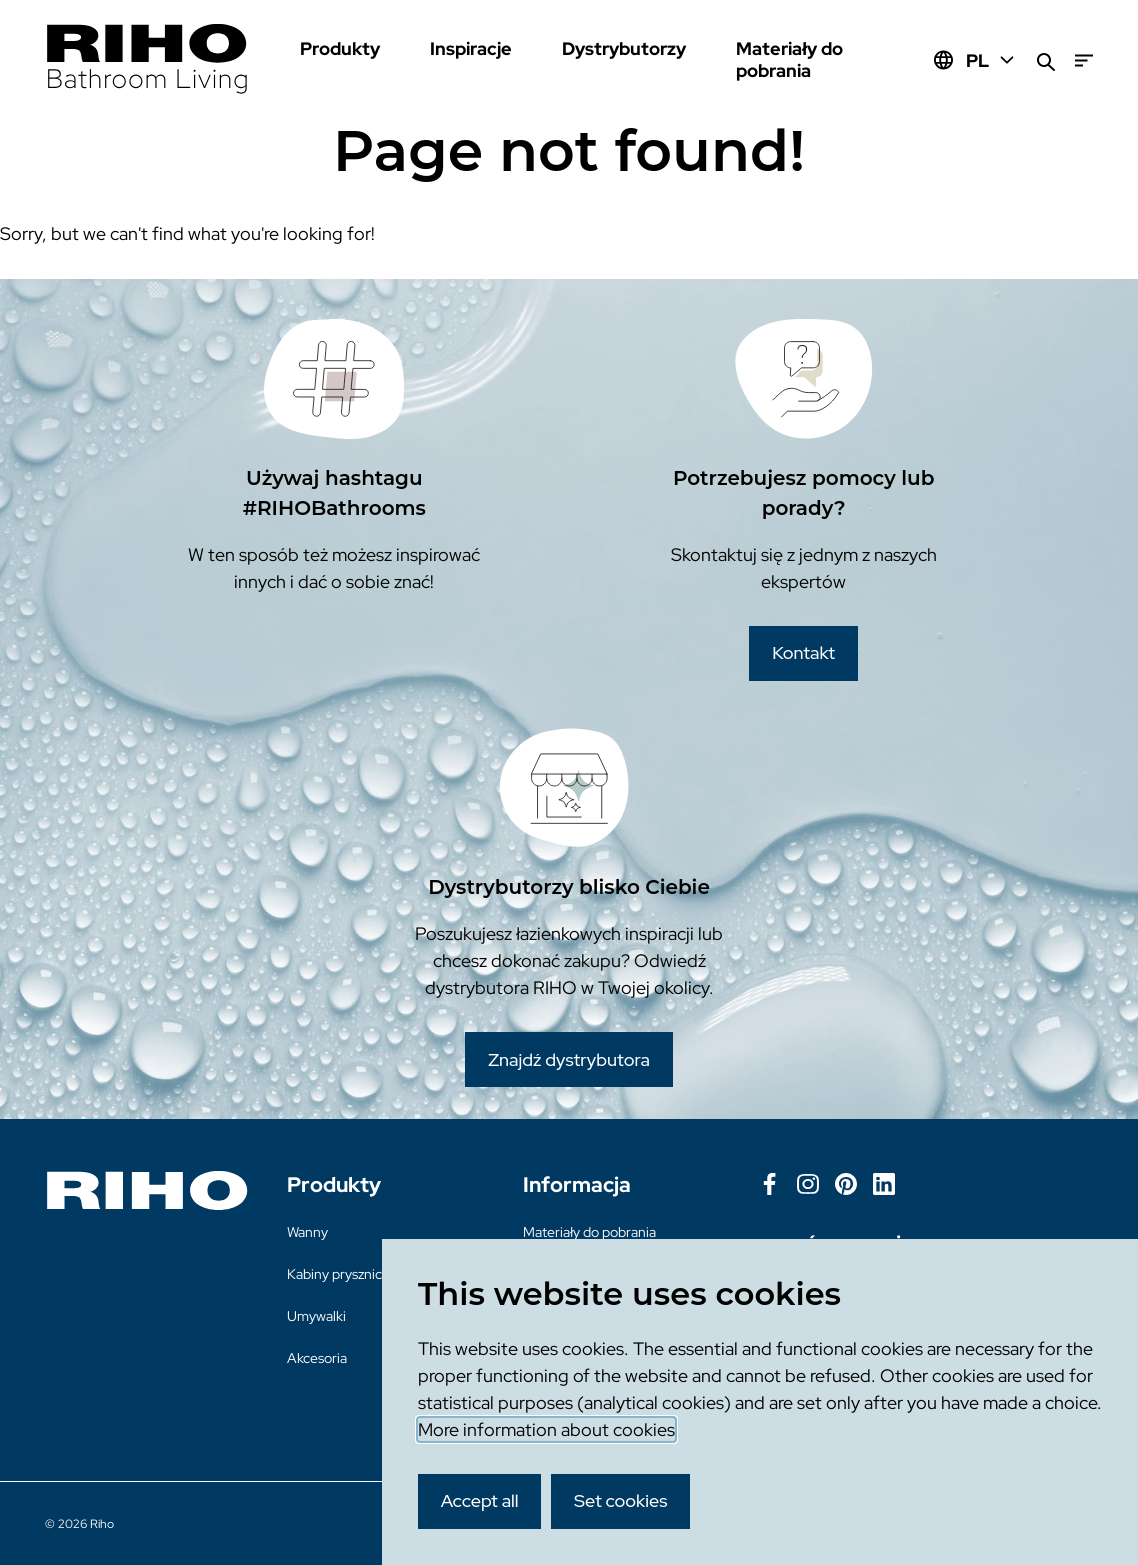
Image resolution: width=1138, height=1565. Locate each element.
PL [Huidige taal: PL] (991, 60)
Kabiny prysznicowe (347, 1274)
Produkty (340, 48)
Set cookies (621, 1500)
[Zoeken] (1046, 60)
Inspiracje (471, 48)
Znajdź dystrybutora (569, 1059)
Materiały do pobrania (789, 59)
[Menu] (1084, 60)
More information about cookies (546, 1429)
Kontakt (803, 652)
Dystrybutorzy (624, 48)
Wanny (307, 1232)
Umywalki (316, 1316)
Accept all (480, 1500)
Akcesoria (317, 1358)
